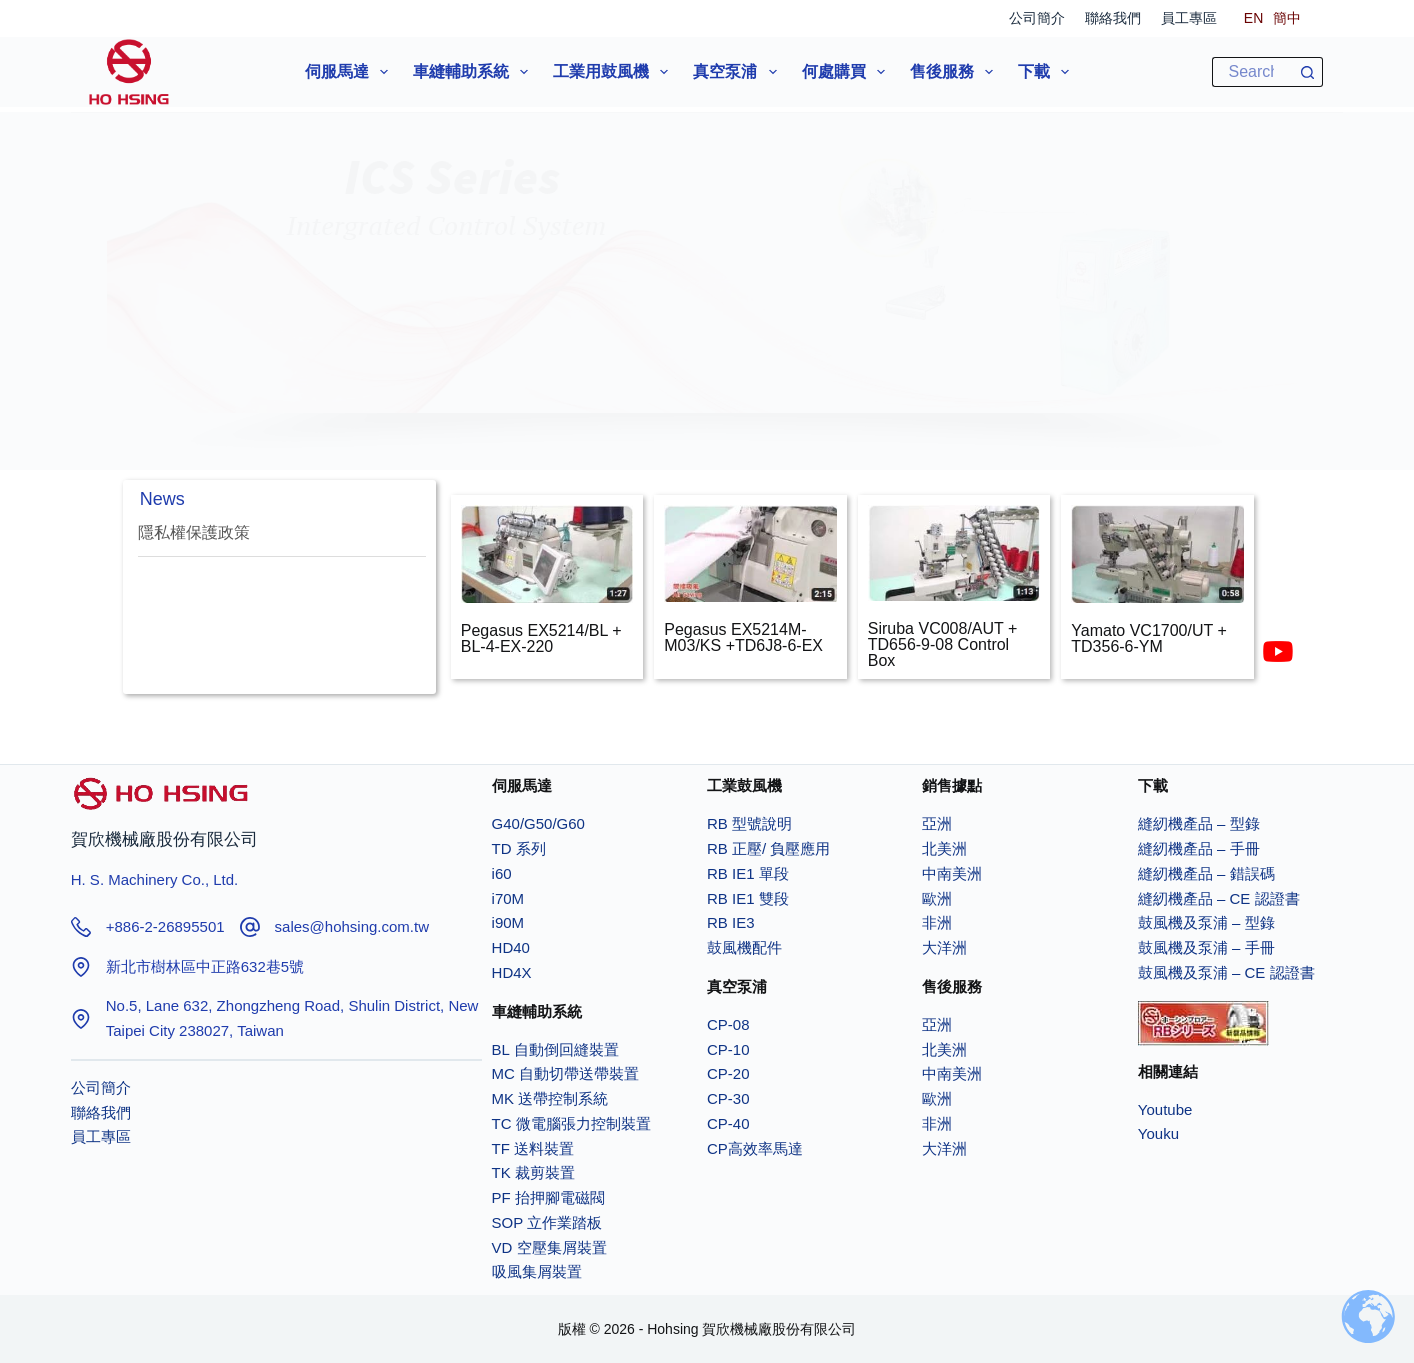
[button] (707, 263)
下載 (1047, 72)
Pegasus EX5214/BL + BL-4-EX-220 (541, 638)
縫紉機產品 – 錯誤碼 (1206, 873)
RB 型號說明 (749, 823)
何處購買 (847, 72)
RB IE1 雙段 (748, 898)
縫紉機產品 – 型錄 (1199, 823)
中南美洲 (952, 873)
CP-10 (728, 1049)
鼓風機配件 (744, 947)
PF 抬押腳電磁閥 (548, 1197)
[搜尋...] (1252, 72)
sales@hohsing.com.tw (352, 926)
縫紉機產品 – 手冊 (1199, 848)
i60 (502, 873)
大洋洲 (944, 947)
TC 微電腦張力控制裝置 (571, 1123)
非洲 (937, 922)
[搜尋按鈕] (1308, 72)
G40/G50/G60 (538, 823)
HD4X (512, 972)
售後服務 (955, 72)
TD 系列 (521, 848)
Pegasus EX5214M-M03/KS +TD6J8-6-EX (743, 637)
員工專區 (1189, 18)
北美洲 (944, 848)
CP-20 (728, 1073)
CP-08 (728, 1024)
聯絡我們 (1113, 18)
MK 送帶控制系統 (550, 1098)
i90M (508, 922)
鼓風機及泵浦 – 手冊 (1206, 947)
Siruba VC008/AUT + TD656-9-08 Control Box (943, 644)
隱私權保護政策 (194, 532)
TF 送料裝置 (533, 1148)
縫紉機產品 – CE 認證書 (1219, 898)
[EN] (1253, 18)
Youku (1158, 1133)
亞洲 (937, 823)
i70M (508, 898)
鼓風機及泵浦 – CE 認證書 (1226, 972)
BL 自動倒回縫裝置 (555, 1049)
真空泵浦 (738, 72)
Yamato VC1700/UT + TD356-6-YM (1149, 638)
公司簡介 (1037, 18)
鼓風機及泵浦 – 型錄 (1206, 922)
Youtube (1165, 1109)
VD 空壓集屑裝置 (549, 1247)
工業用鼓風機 (614, 72)
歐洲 (937, 898)
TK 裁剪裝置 (533, 1172)
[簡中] (1287, 18)
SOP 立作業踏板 (547, 1222)
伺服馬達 (350, 72)
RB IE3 (731, 922)
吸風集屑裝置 (537, 1271)
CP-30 (728, 1098)
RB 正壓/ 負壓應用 (768, 848)
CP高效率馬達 (755, 1148)
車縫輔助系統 (474, 72)
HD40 (511, 947)
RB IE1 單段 (748, 873)
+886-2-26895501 (165, 926)
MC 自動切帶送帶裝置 (566, 1073)
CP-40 (728, 1123)
